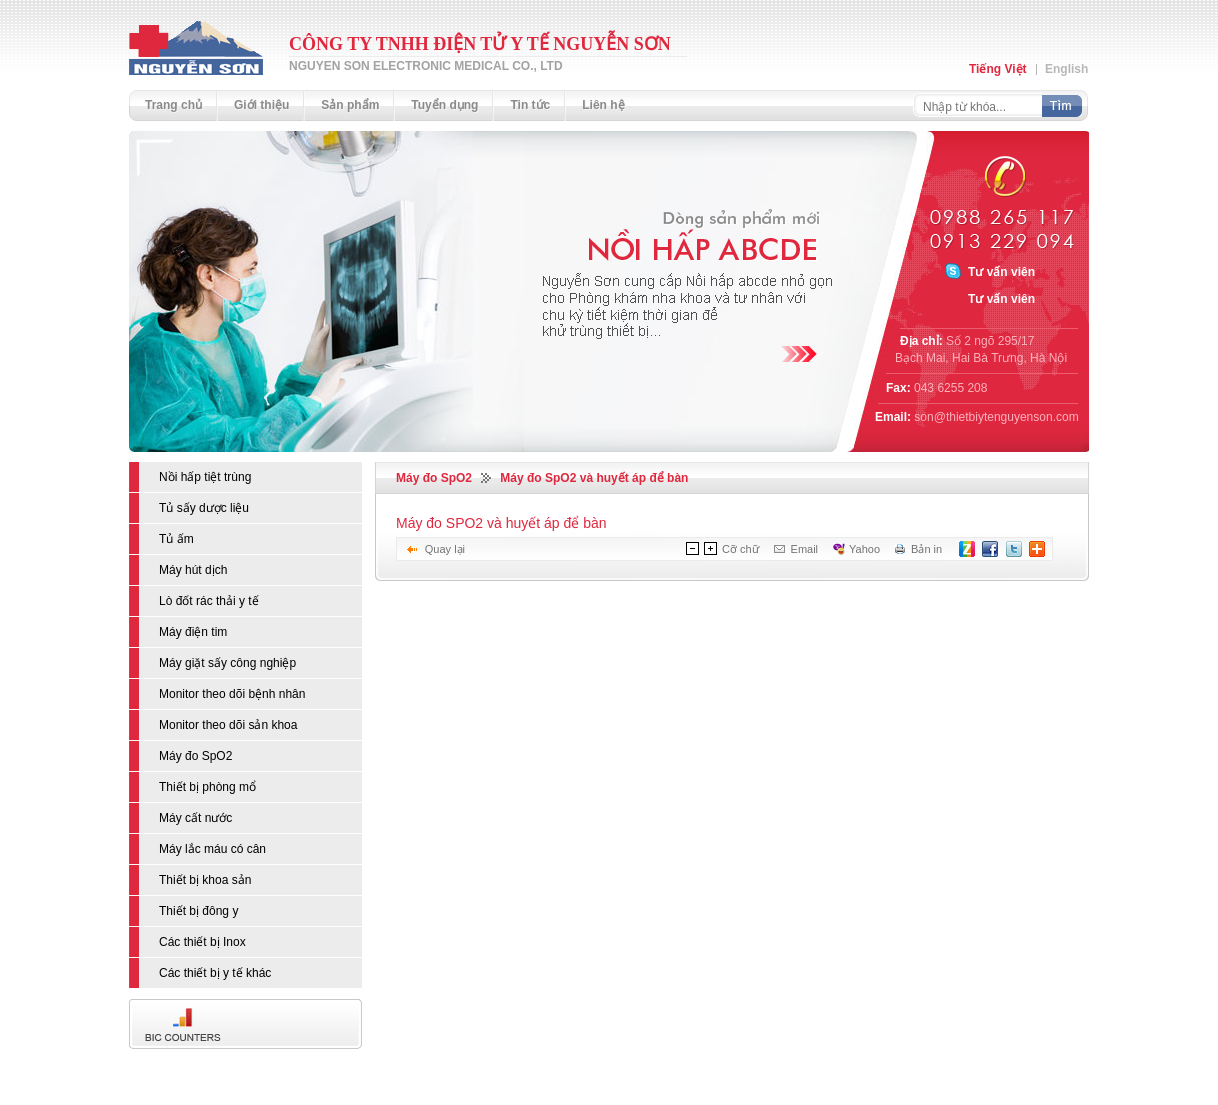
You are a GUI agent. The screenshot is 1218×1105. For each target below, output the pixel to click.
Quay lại (445, 549)
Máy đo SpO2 (434, 478)
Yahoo (864, 549)
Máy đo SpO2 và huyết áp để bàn (594, 478)
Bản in (926, 549)
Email (805, 549)
